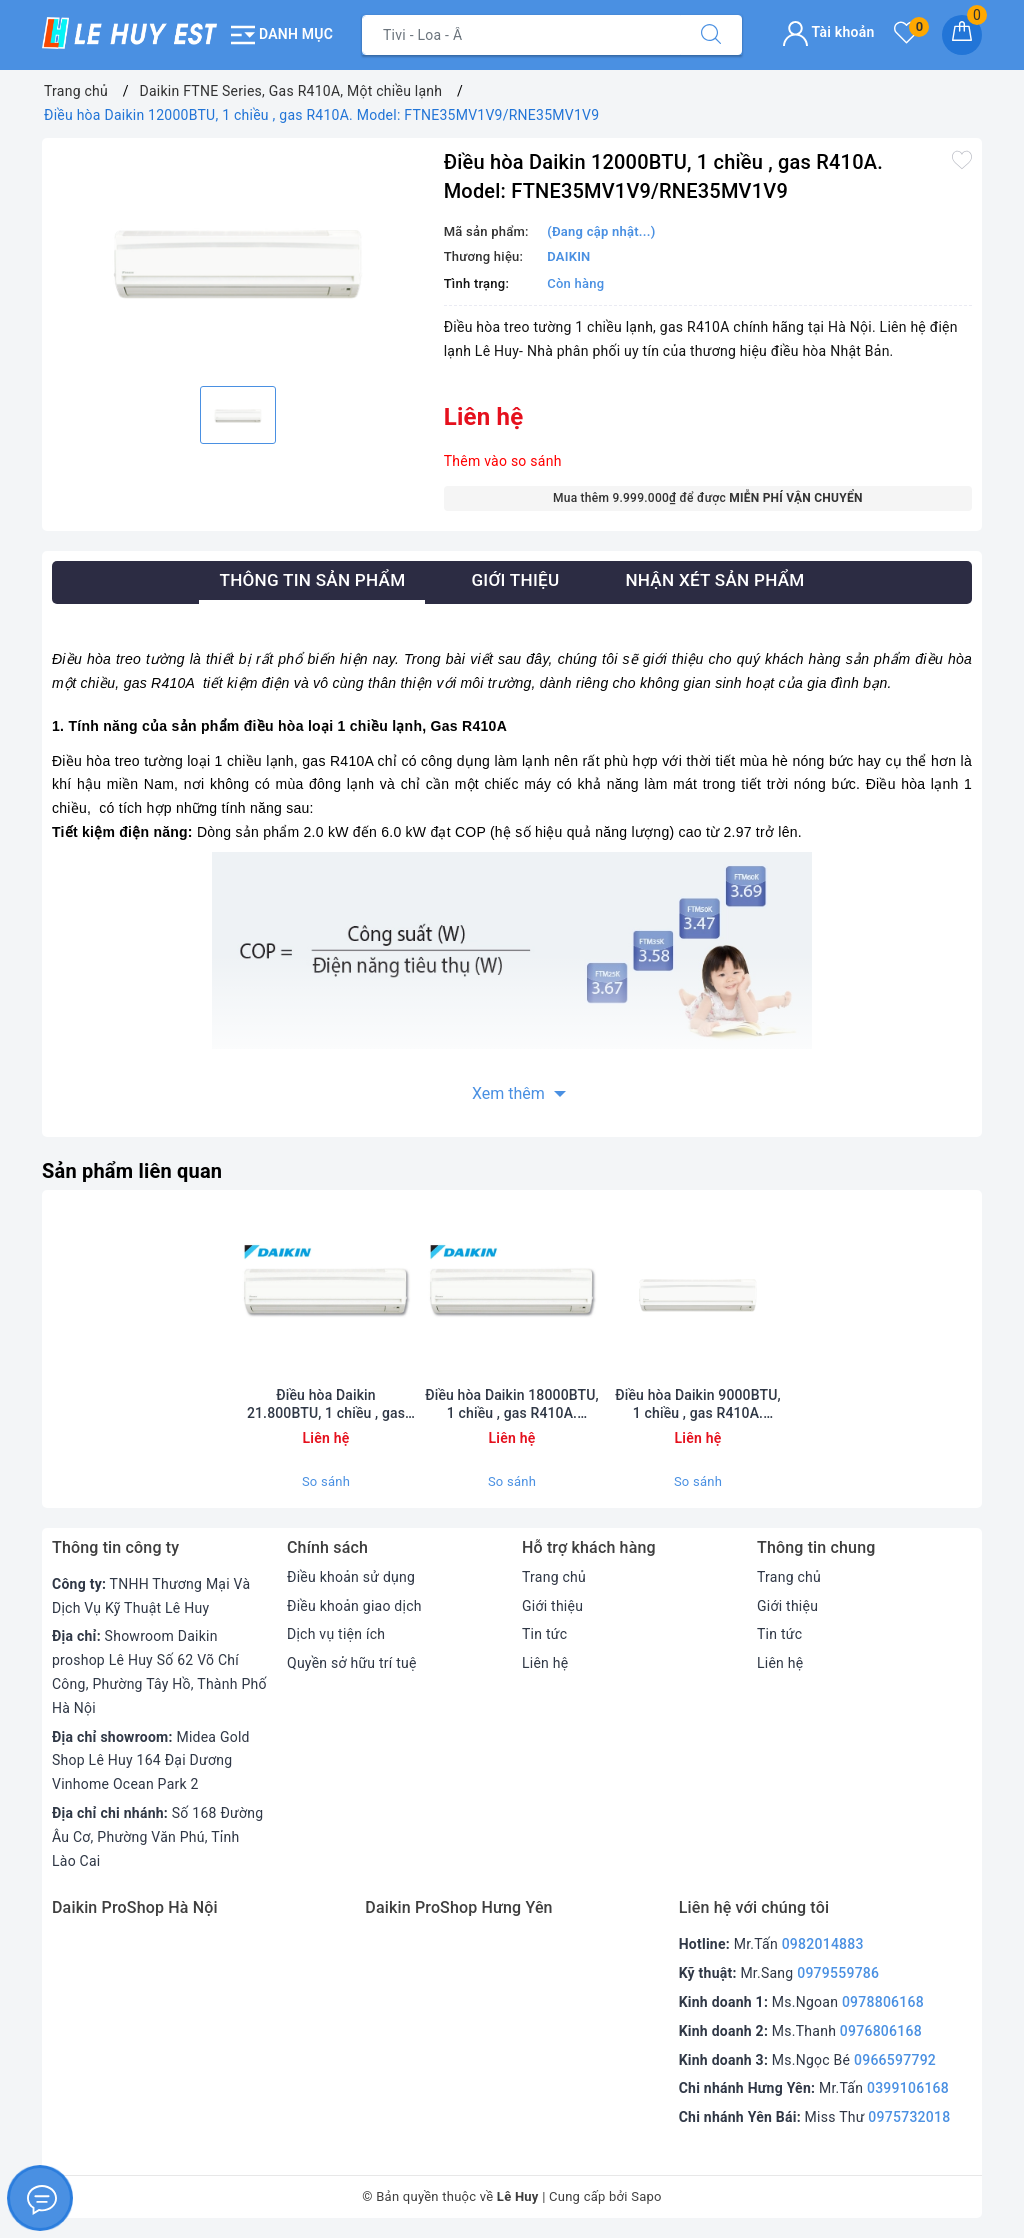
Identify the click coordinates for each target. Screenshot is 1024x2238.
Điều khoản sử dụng (351, 1577)
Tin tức (544, 1634)
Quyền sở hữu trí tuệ (352, 1663)
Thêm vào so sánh (503, 461)
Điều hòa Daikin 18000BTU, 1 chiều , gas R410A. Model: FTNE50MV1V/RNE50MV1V (512, 1404)
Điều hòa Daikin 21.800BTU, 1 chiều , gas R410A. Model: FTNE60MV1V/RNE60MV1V (326, 1404)
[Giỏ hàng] (962, 35)
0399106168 (908, 2088)
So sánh (326, 1481)
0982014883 (823, 1944)
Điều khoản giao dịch (354, 1606)
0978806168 (883, 2002)
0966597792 (895, 2060)
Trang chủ (554, 1577)
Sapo (646, 2196)
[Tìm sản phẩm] (521, 35)
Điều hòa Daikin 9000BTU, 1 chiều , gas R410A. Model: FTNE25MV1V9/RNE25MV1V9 (698, 1404)
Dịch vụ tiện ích (336, 1634)
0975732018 (909, 2117)
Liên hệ (545, 1663)
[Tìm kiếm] (711, 35)
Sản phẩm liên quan (132, 1171)
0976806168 (881, 2031)
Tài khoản (828, 32)
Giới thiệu (552, 1606)
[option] (238, 259)
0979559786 (838, 1973)
